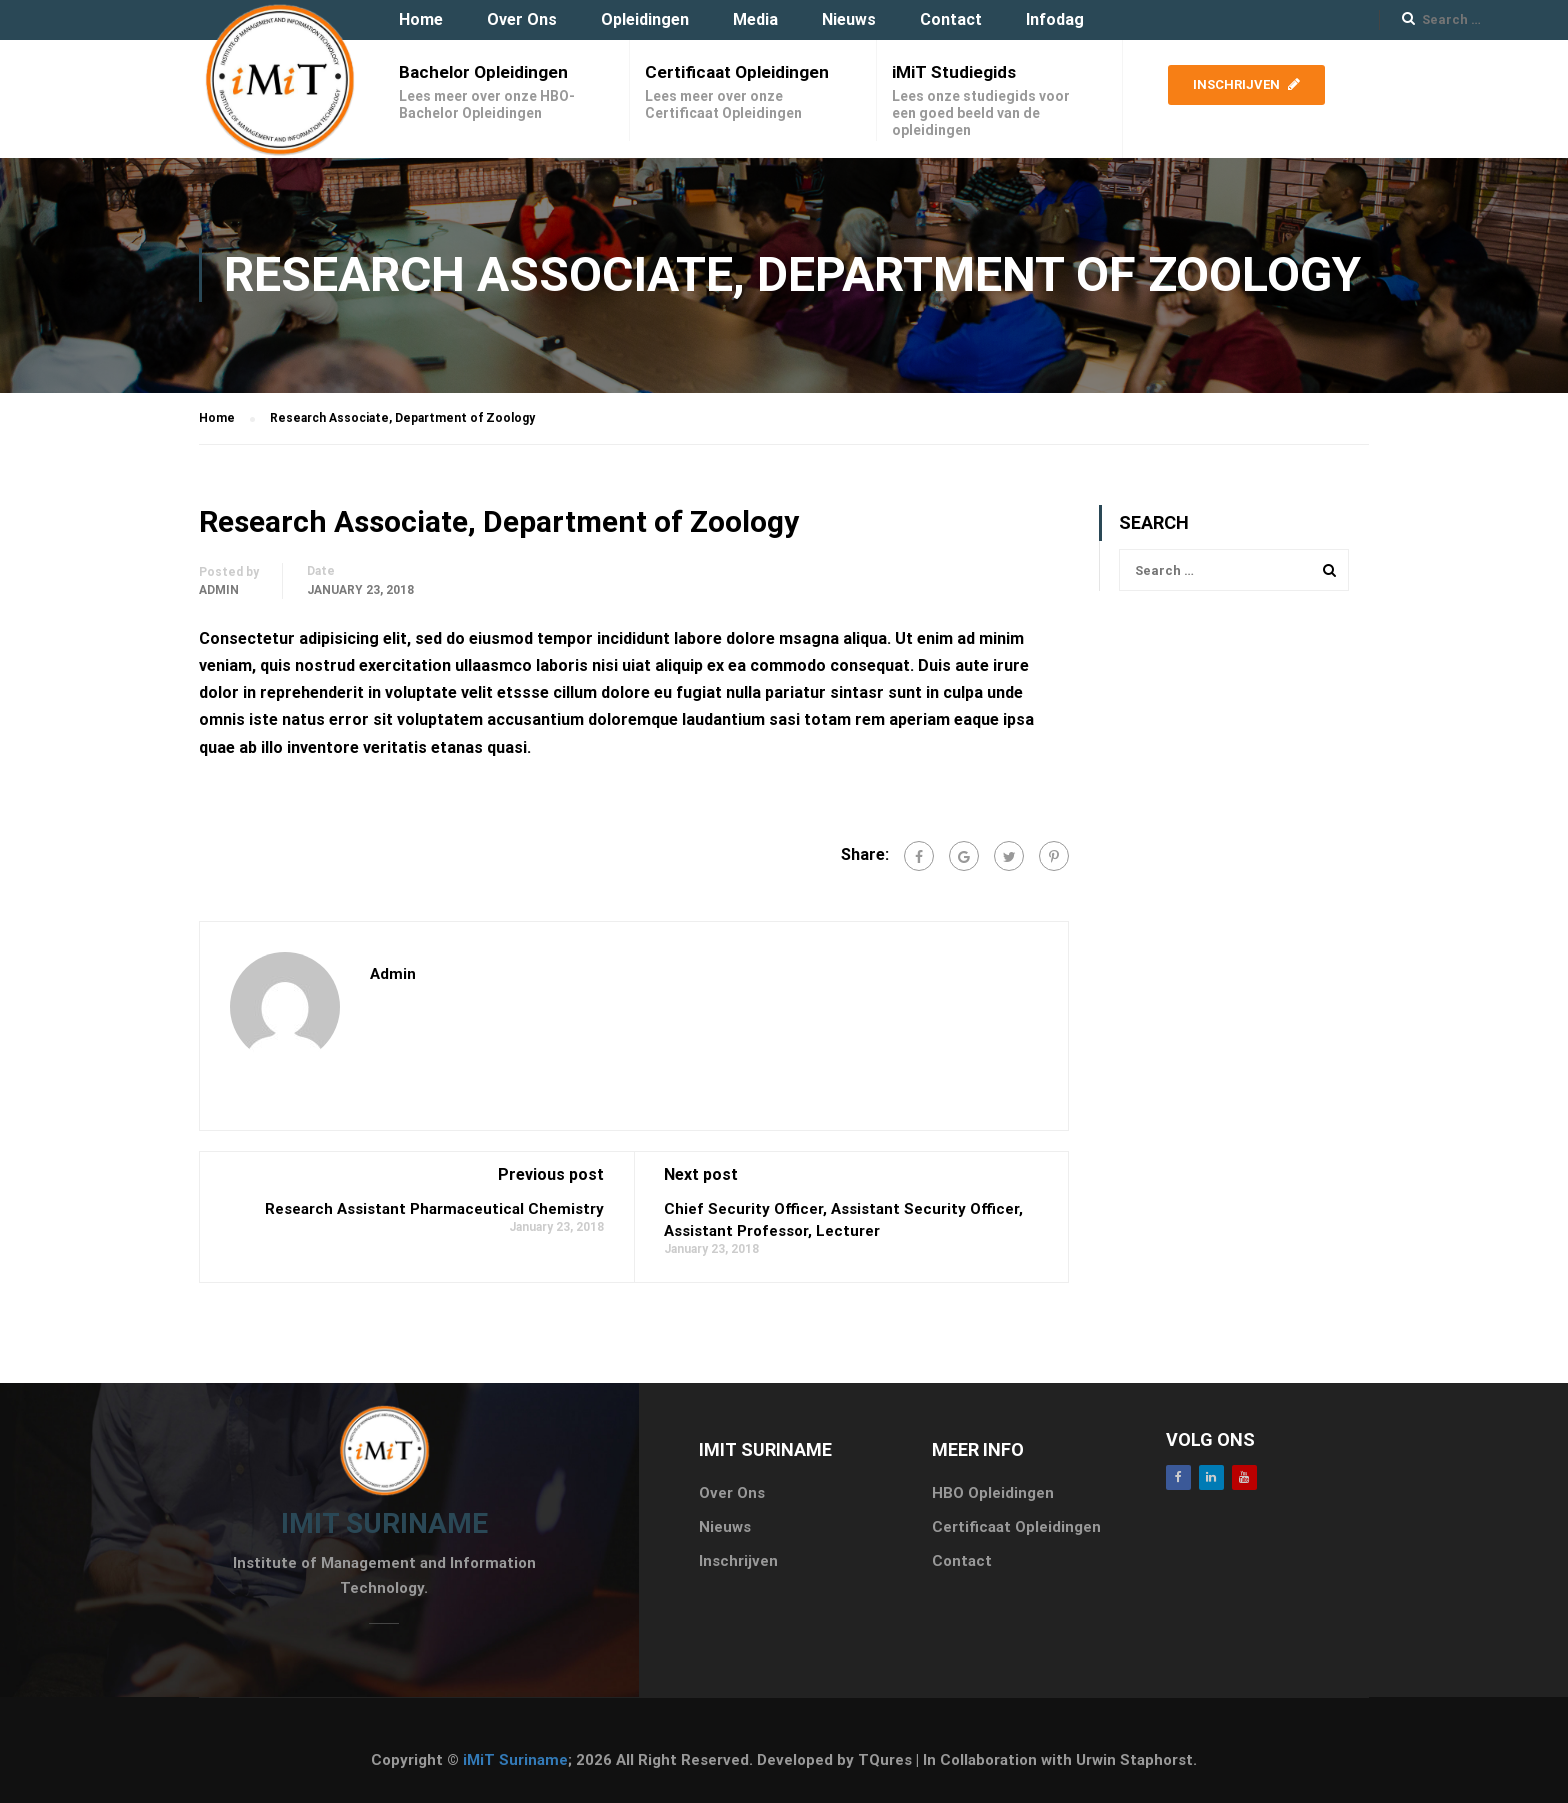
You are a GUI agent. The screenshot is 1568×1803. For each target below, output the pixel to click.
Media (755, 19)
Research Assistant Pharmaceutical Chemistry (434, 1209)
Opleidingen (645, 19)
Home (421, 19)
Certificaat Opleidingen (737, 72)
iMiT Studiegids (954, 72)
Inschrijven (1246, 84)
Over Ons (522, 19)
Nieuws (849, 19)
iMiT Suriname (515, 1760)
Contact (951, 19)
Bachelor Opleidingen (483, 72)
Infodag (1055, 19)
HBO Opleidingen (993, 1493)
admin (219, 590)
